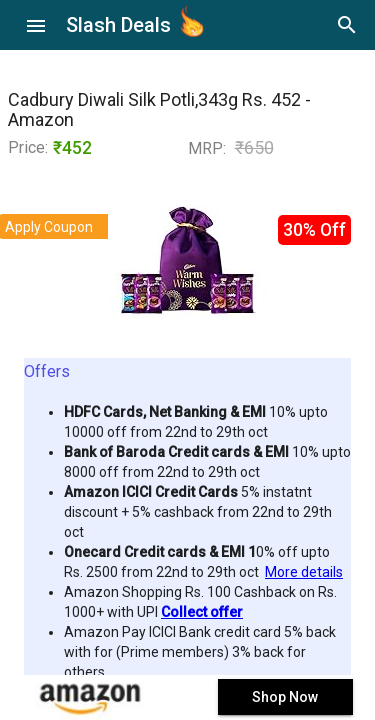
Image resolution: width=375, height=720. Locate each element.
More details (304, 572)
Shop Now (285, 697)
